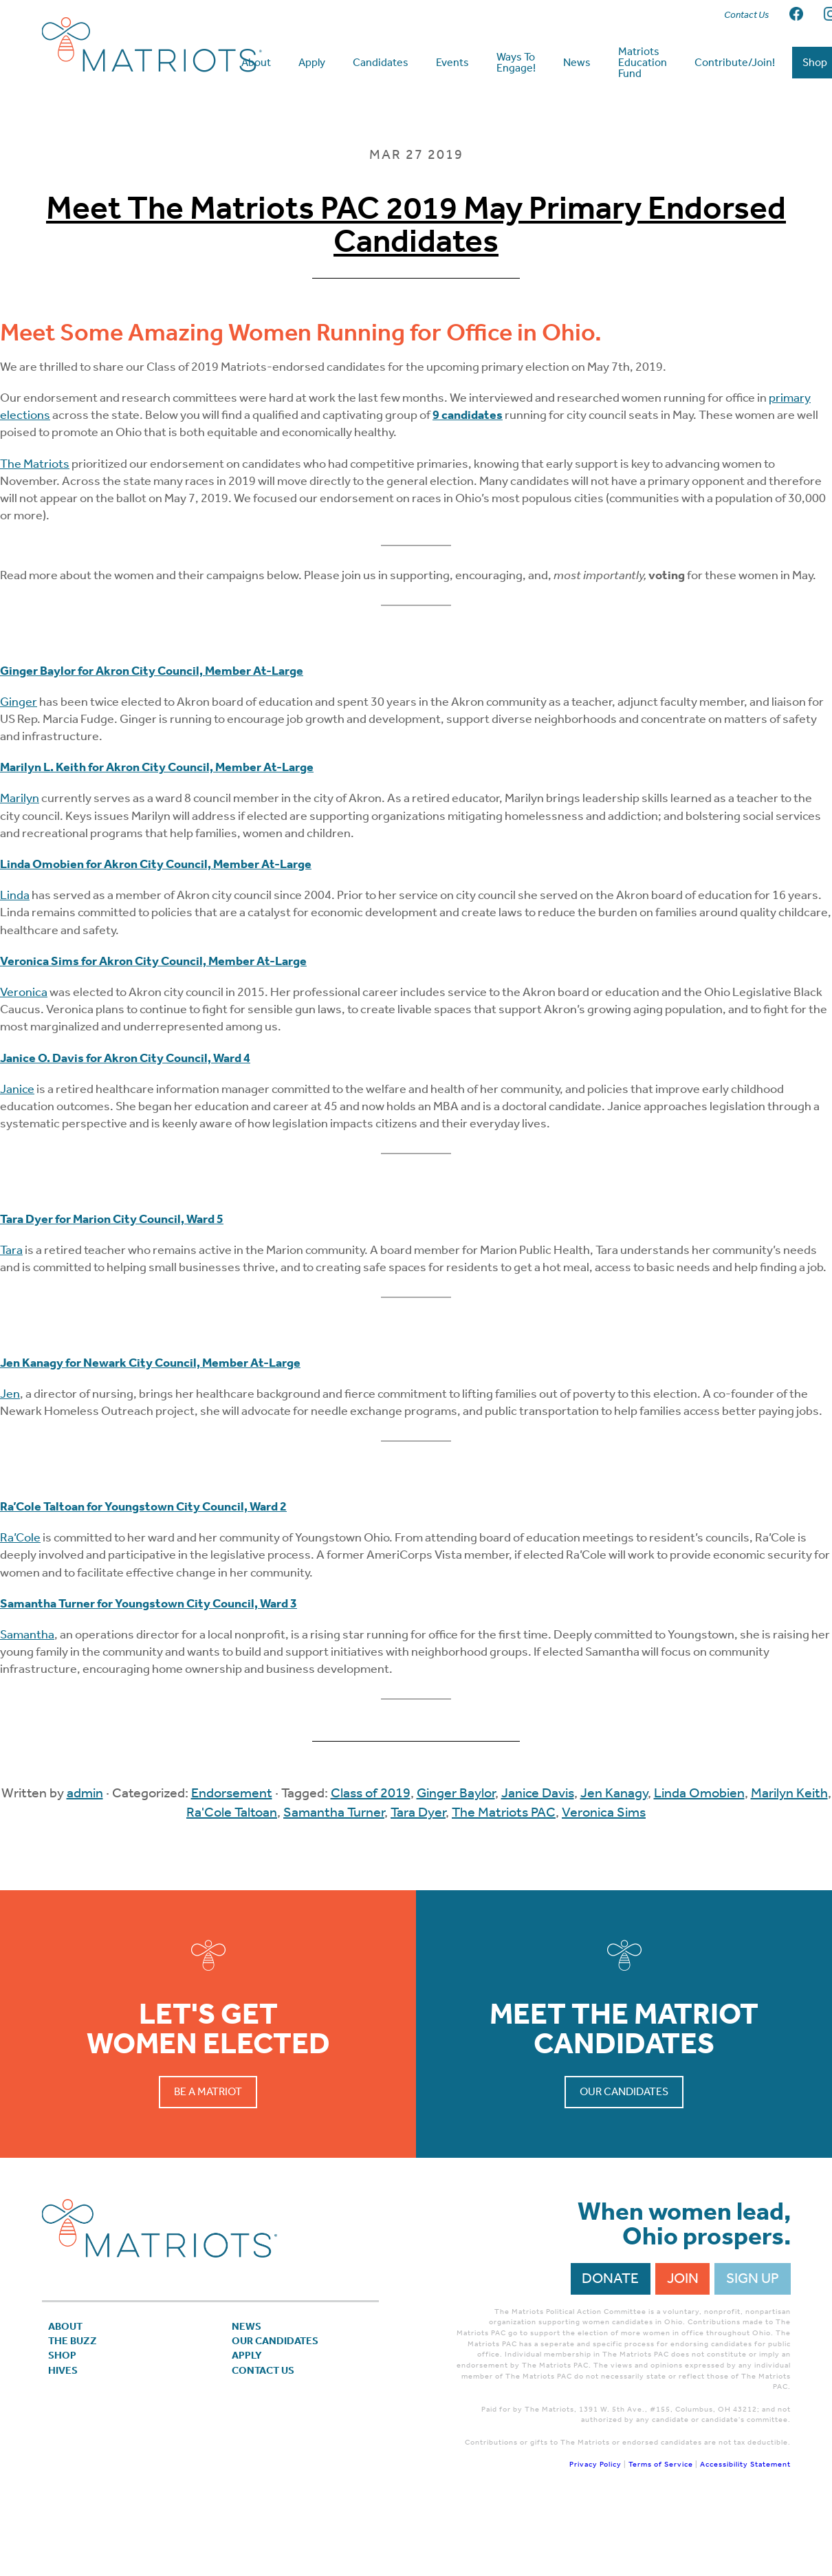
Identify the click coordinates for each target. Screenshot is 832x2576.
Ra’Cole (20, 1602)
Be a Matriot (208, 2156)
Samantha (27, 1699)
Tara (11, 1314)
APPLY (253, 2433)
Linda (15, 959)
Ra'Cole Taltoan (231, 1876)
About (72, 2393)
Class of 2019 (370, 1857)
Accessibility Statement (745, 2529)
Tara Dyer (418, 1876)
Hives (68, 2453)
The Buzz (81, 2413)
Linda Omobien (699, 1857)
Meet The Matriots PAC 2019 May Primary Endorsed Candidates (416, 288)
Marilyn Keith (789, 1857)
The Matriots (34, 528)
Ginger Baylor (456, 1857)
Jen (10, 1458)
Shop (67, 2433)
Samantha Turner (333, 1876)
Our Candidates (624, 2156)
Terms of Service (660, 2529)
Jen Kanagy (614, 1857)
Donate (610, 2343)
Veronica (23, 1056)
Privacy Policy (595, 2529)
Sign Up (752, 2343)
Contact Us (275, 2453)
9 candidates (468, 479)
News (252, 2393)
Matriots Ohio (152, 44)
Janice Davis (537, 1857)
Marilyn (19, 863)
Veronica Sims (604, 1876)
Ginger (18, 766)
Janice (17, 1153)
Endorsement (231, 1857)
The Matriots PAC (504, 1876)
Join (683, 2343)
